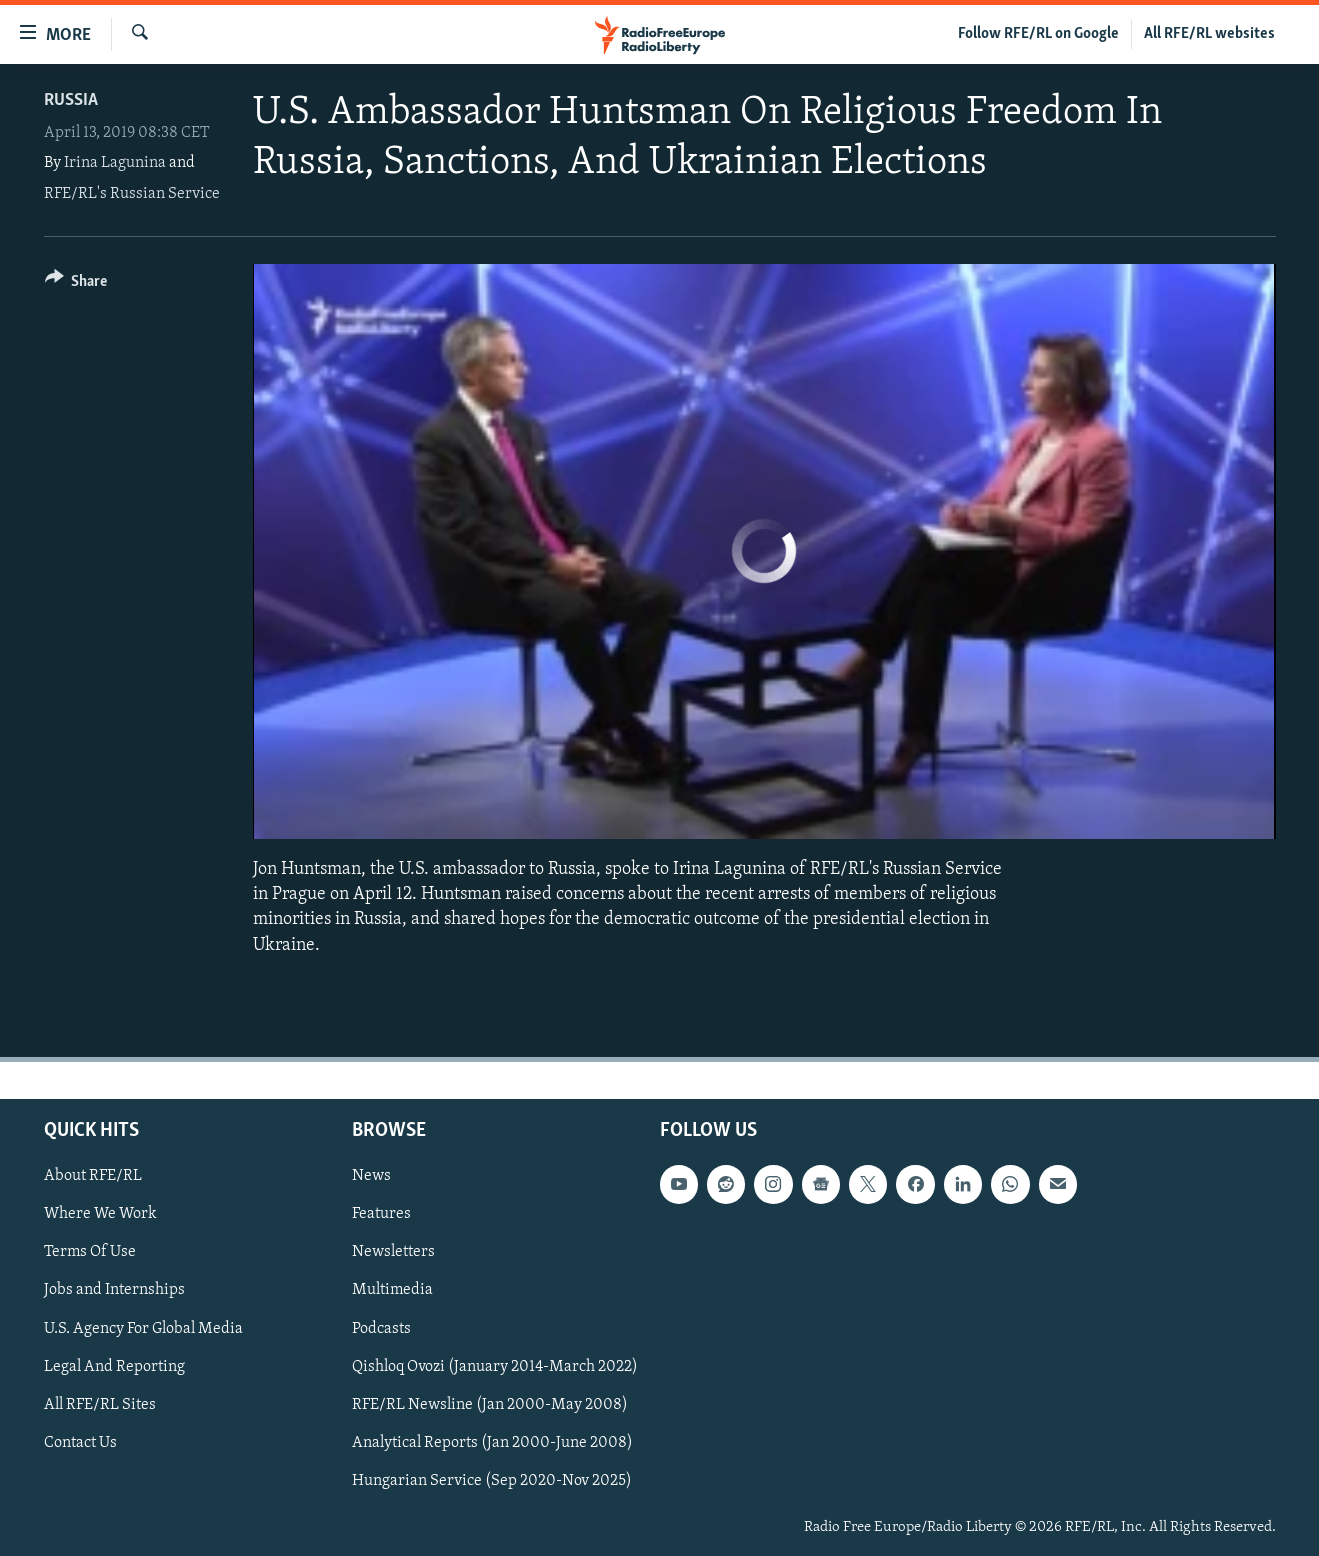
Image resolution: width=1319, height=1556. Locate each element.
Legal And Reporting (114, 1366)
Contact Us (80, 1442)
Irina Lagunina (115, 163)
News (371, 1176)
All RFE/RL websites (1209, 34)
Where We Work (100, 1214)
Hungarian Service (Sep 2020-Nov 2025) (492, 1481)
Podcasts (381, 1328)
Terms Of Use (90, 1252)
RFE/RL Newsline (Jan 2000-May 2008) (490, 1404)
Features (381, 1214)
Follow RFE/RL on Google (1038, 34)
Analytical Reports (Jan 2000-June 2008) (492, 1442)
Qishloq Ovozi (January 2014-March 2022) (495, 1366)
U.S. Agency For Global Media (143, 1328)
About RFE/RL (93, 1176)
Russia (71, 100)
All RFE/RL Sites (100, 1404)
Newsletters (393, 1252)
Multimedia (392, 1290)
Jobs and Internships (114, 1290)
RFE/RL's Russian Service (132, 194)
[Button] (76, 284)
